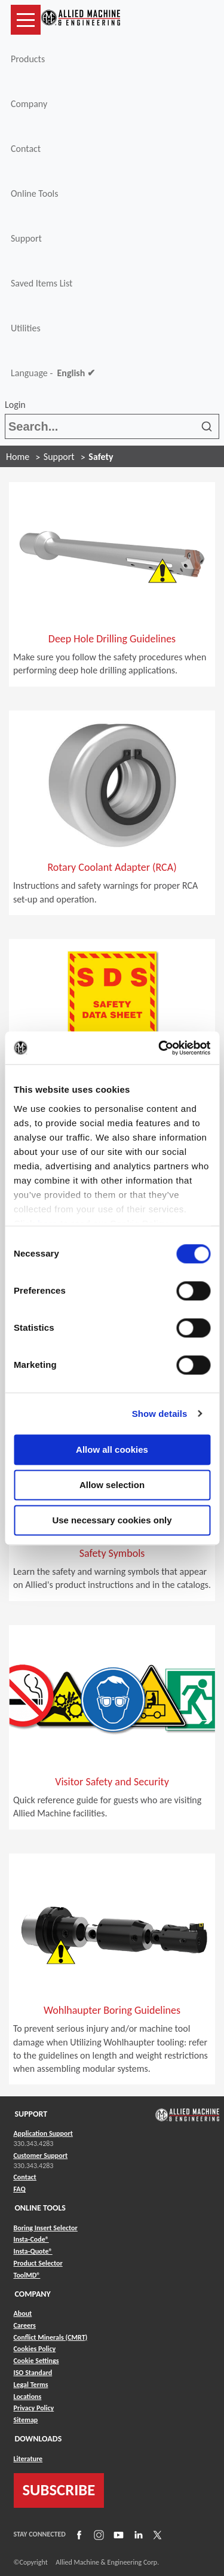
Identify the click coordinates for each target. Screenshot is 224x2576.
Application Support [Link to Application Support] (43, 2133)
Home (17, 456)
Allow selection (112, 1485)
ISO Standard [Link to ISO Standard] (33, 2372)
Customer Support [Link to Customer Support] (41, 2155)
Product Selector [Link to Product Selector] (38, 2263)
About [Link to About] (23, 2313)
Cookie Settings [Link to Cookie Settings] (36, 2360)
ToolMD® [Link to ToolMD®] (27, 2275)
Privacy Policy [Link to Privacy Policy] (34, 2408)
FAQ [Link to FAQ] (20, 2189)
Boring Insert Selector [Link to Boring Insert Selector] (46, 2228)
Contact (26, 148)
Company (29, 103)
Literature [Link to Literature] (28, 2459)
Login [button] (17, 404)
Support (26, 238)
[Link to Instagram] (97, 2534)
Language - (53, 373)
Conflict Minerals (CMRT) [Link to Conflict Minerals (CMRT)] (51, 2337)
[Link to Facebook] (78, 2534)
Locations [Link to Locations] (28, 2396)
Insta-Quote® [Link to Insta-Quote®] (33, 2251)
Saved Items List (41, 283)
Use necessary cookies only (111, 1520)
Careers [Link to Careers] (25, 2325)
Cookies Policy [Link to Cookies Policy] (35, 2349)
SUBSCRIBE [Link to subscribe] (59, 2489)
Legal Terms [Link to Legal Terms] (31, 2384)
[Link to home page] (81, 20)
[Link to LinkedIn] (137, 2534)
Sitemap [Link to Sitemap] (26, 2420)
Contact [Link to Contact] (25, 2177)
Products (28, 59)
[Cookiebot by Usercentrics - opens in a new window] (159, 1048)
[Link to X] (156, 2534)
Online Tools (35, 193)
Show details (160, 1414)
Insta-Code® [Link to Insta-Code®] (31, 2239)
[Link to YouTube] (117, 2534)
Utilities (26, 328)
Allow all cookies (112, 1449)
